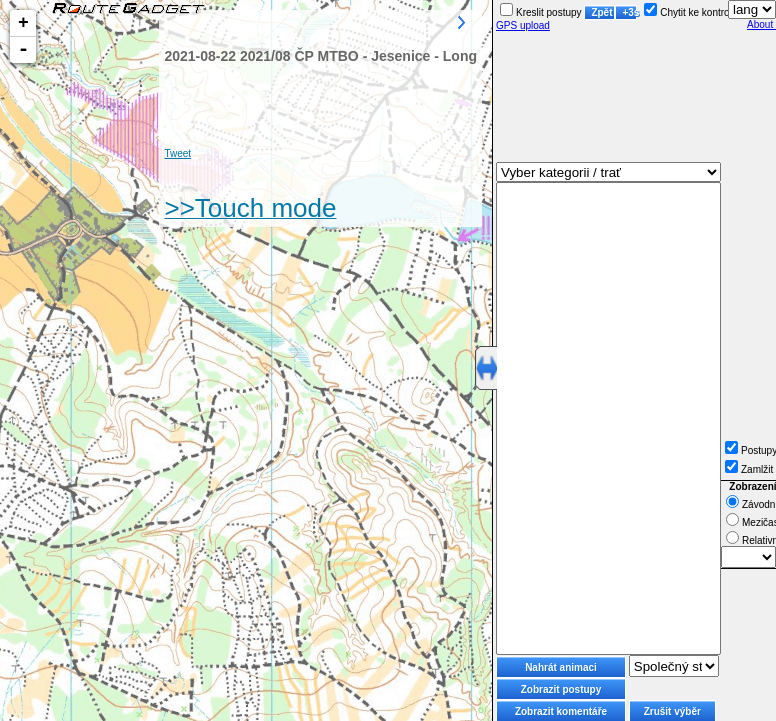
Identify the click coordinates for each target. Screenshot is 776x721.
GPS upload (523, 25)
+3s (629, 12)
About (761, 24)
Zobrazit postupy (561, 689)
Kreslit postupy (541, 12)
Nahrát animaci (561, 667)
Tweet (177, 153)
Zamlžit (749, 469)
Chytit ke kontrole (690, 12)
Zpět (601, 12)
